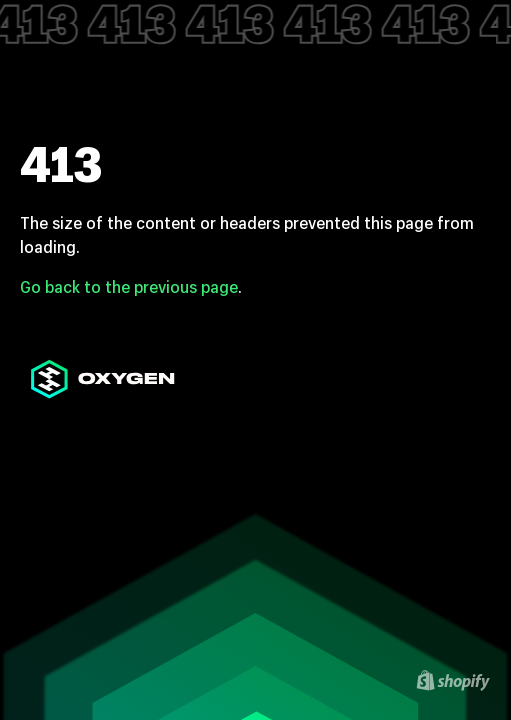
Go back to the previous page (129, 286)
